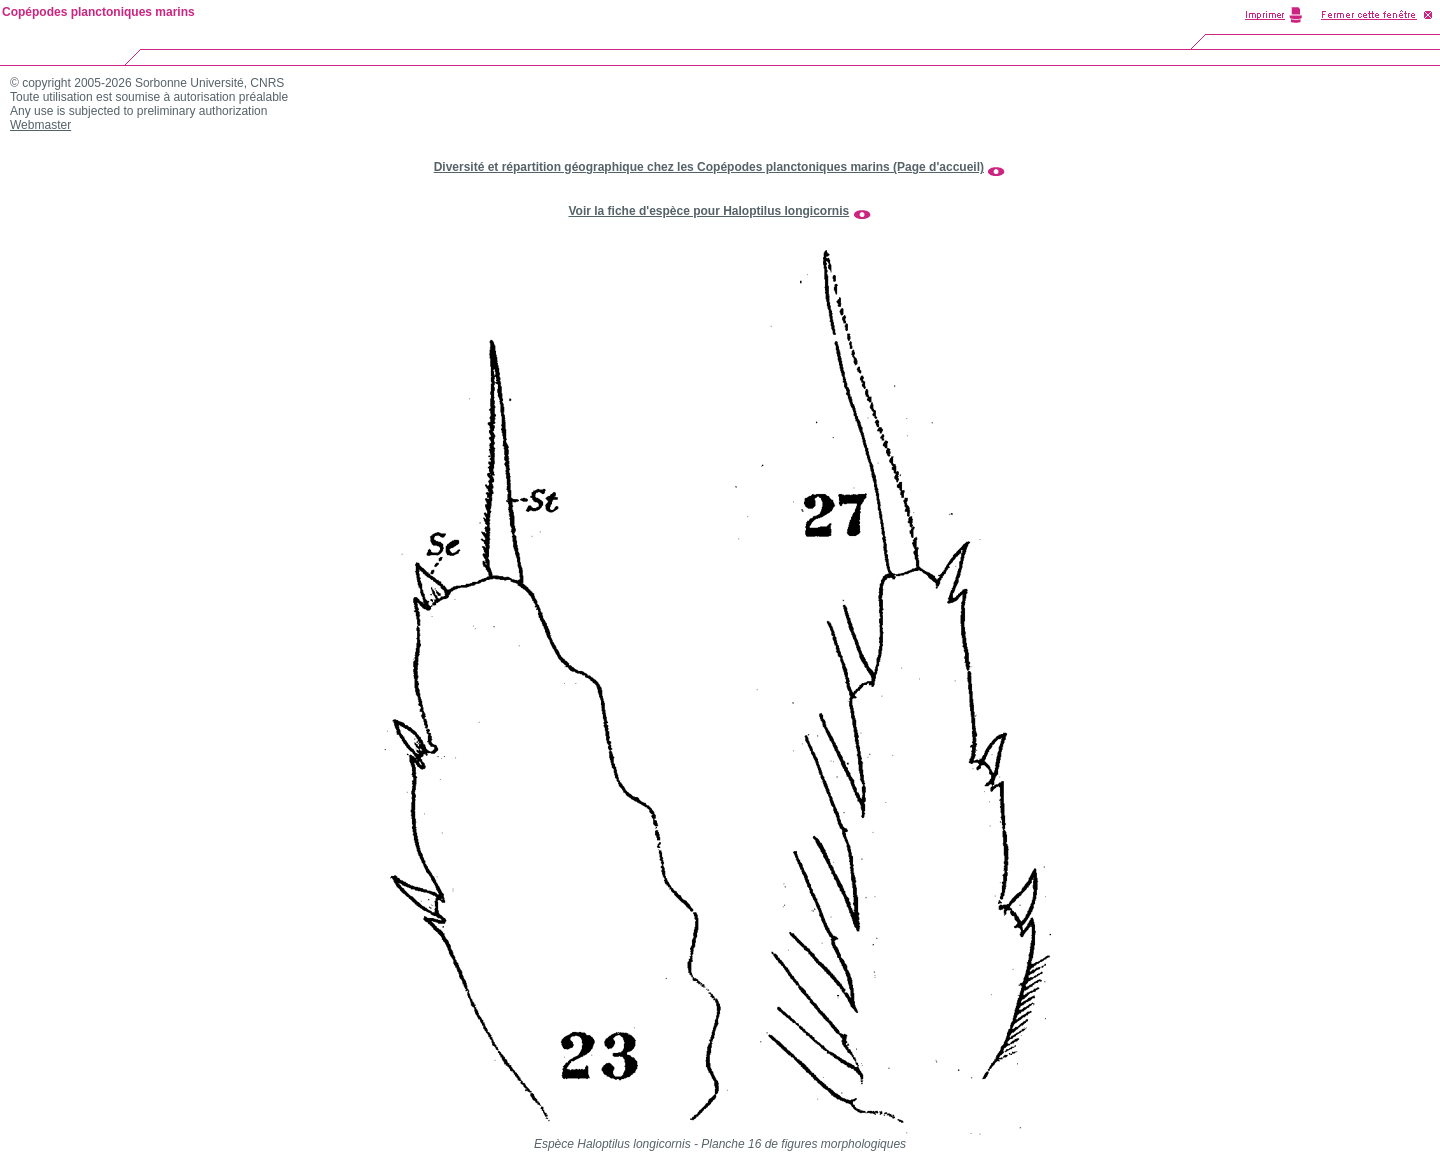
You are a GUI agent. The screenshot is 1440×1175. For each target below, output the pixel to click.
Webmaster (40, 125)
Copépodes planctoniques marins (98, 12)
